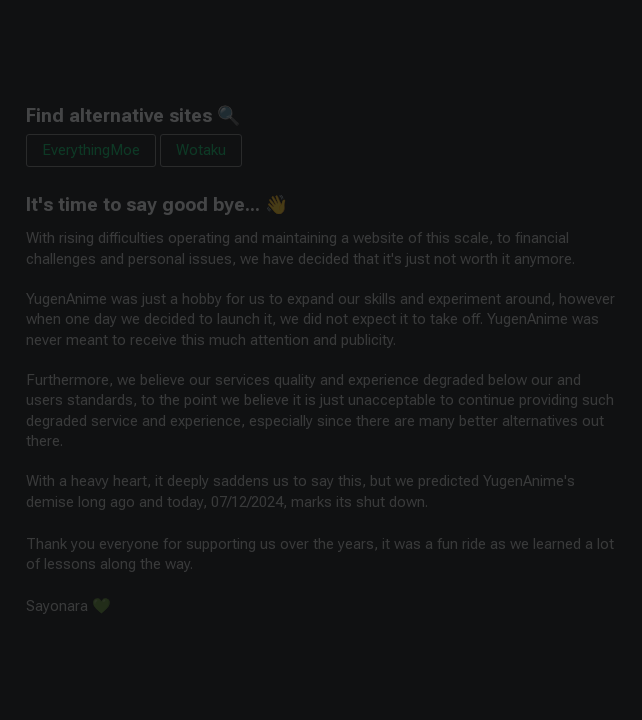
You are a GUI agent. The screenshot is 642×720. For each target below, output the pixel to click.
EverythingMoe (91, 150)
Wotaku (201, 150)
